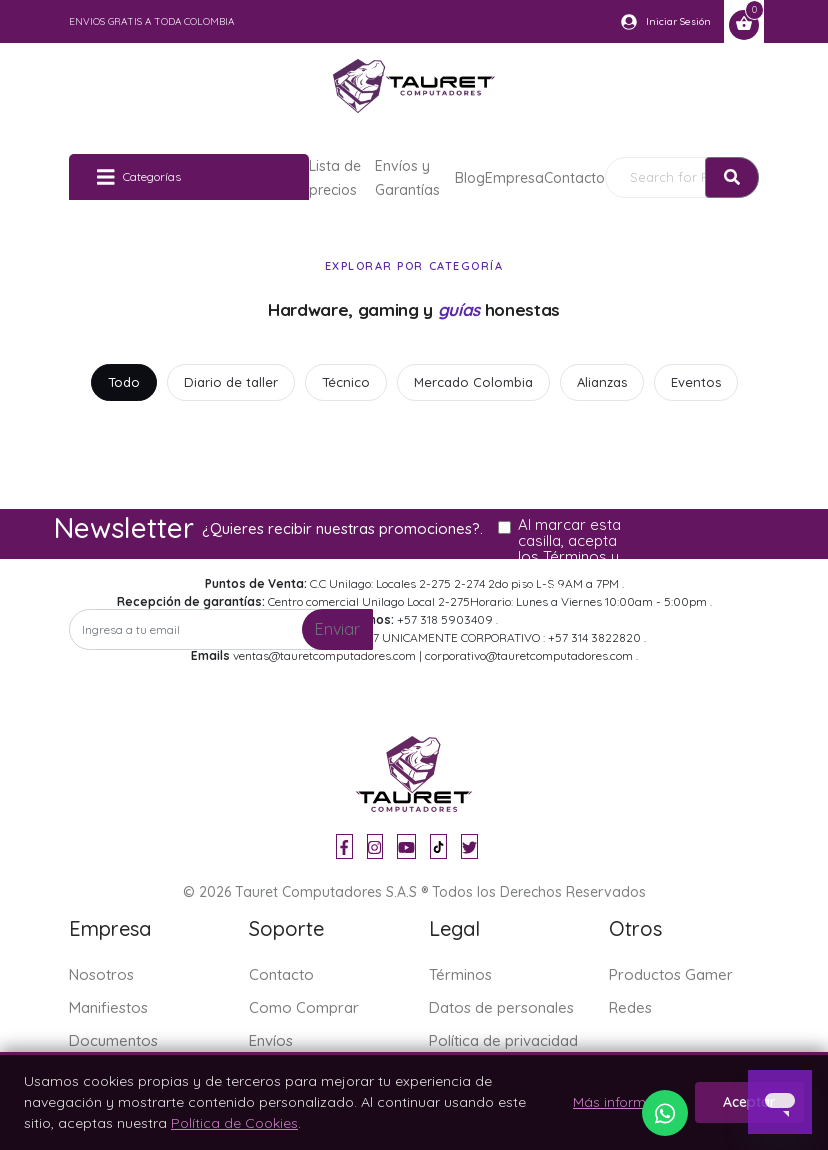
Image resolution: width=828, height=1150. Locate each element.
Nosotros (101, 974)
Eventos (696, 382)
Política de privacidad (503, 1040)
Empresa (514, 178)
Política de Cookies (234, 1123)
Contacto (574, 178)
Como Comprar (304, 1007)
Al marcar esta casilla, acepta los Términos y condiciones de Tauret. (571, 557)
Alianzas (602, 382)
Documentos (113, 1040)
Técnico (346, 382)
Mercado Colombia (473, 382)
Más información (628, 1102)
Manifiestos (108, 1007)
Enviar (337, 629)
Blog (470, 178)
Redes (630, 1007)
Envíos (271, 1040)
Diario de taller (231, 382)
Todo (124, 382)
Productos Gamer (671, 974)
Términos (460, 974)
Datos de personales (501, 1007)
